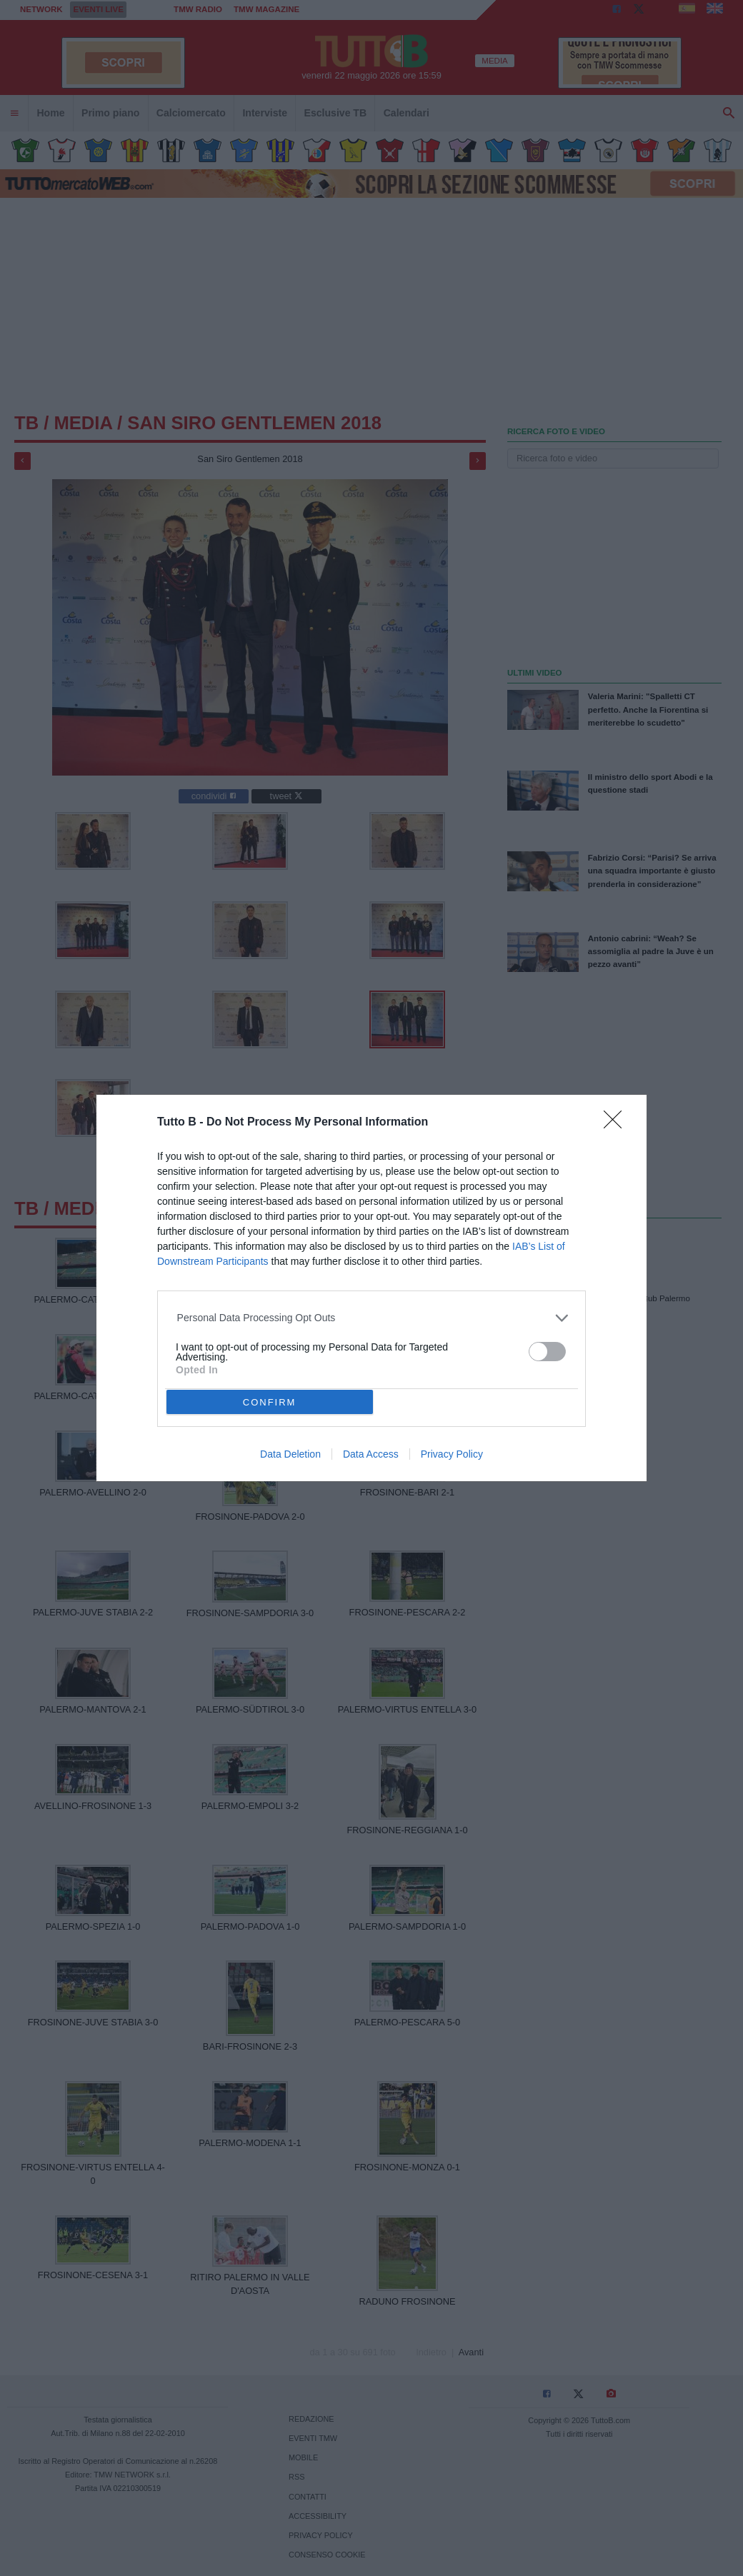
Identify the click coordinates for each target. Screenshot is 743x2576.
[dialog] (371, 1288)
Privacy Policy (452, 1454)
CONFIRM (269, 1402)
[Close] (617, 1124)
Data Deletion (290, 1454)
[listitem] (372, 1317)
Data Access (371, 1454)
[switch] (547, 1351)
